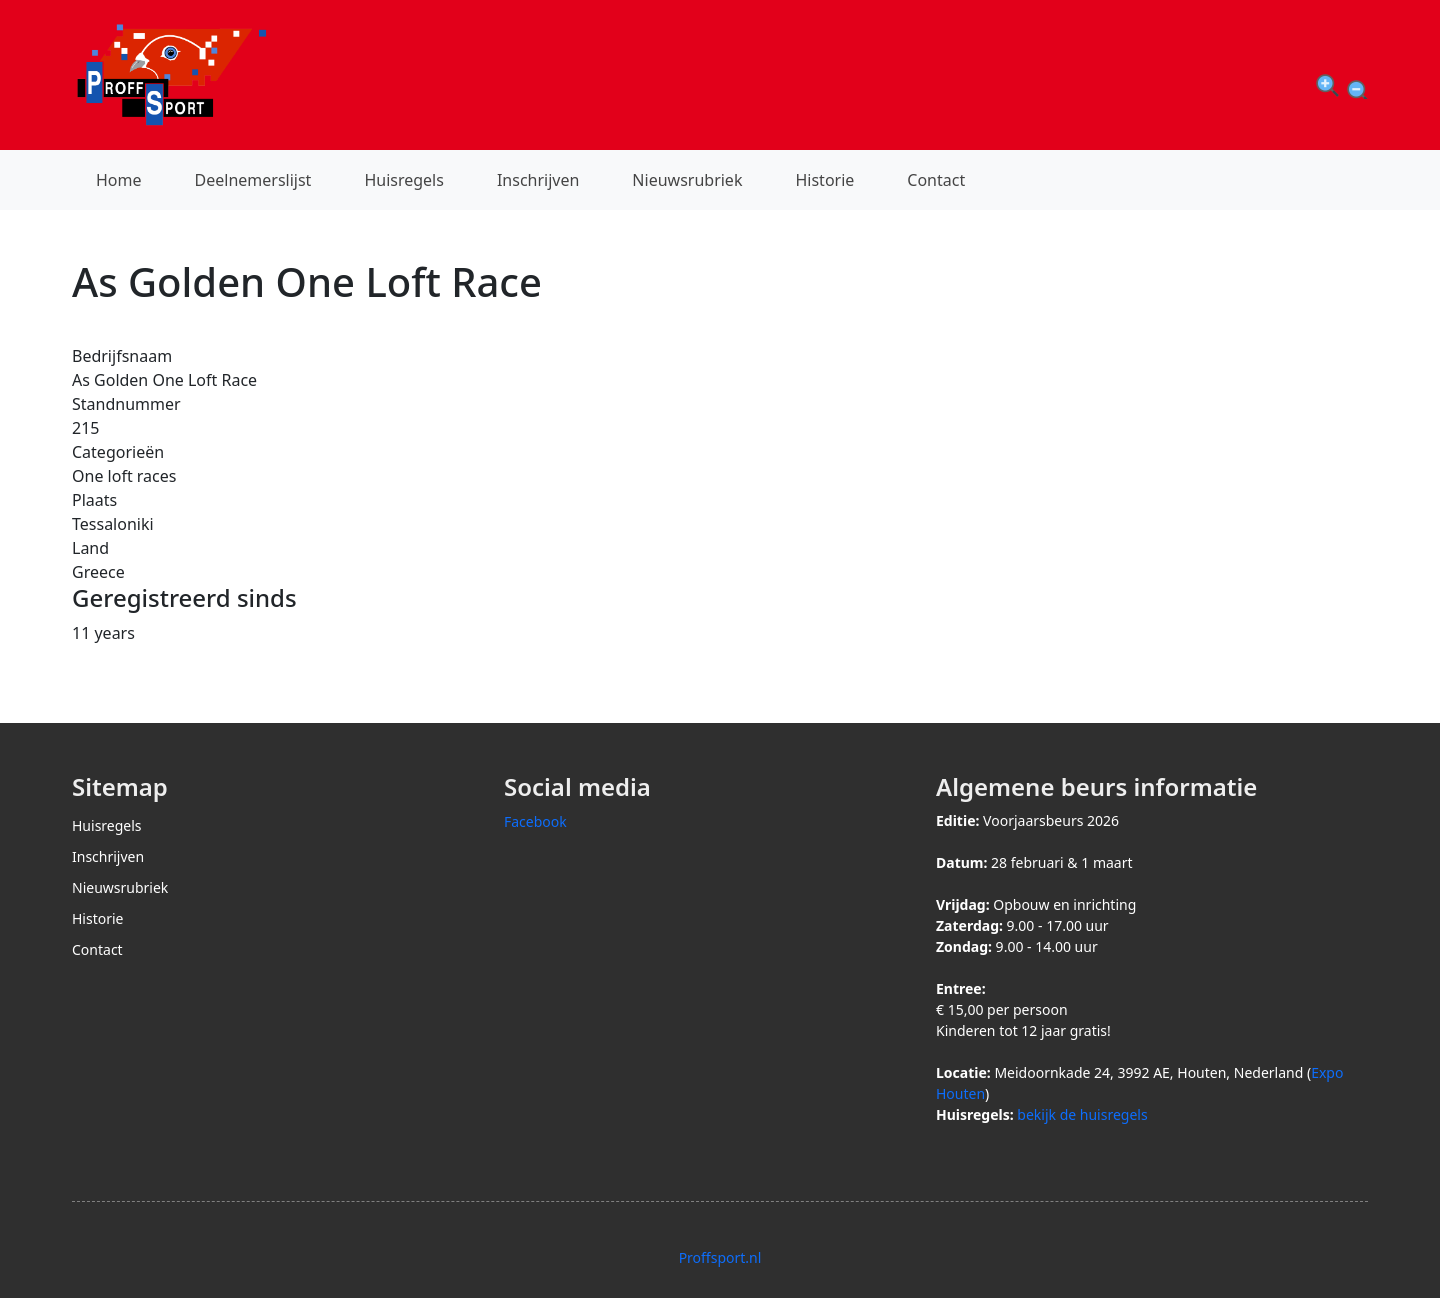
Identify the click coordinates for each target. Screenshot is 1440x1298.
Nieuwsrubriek (687, 180)
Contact (936, 180)
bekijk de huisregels (1082, 1114)
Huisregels (404, 180)
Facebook (535, 821)
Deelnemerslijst (253, 180)
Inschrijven (538, 180)
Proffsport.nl (720, 1257)
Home (119, 180)
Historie (824, 180)
